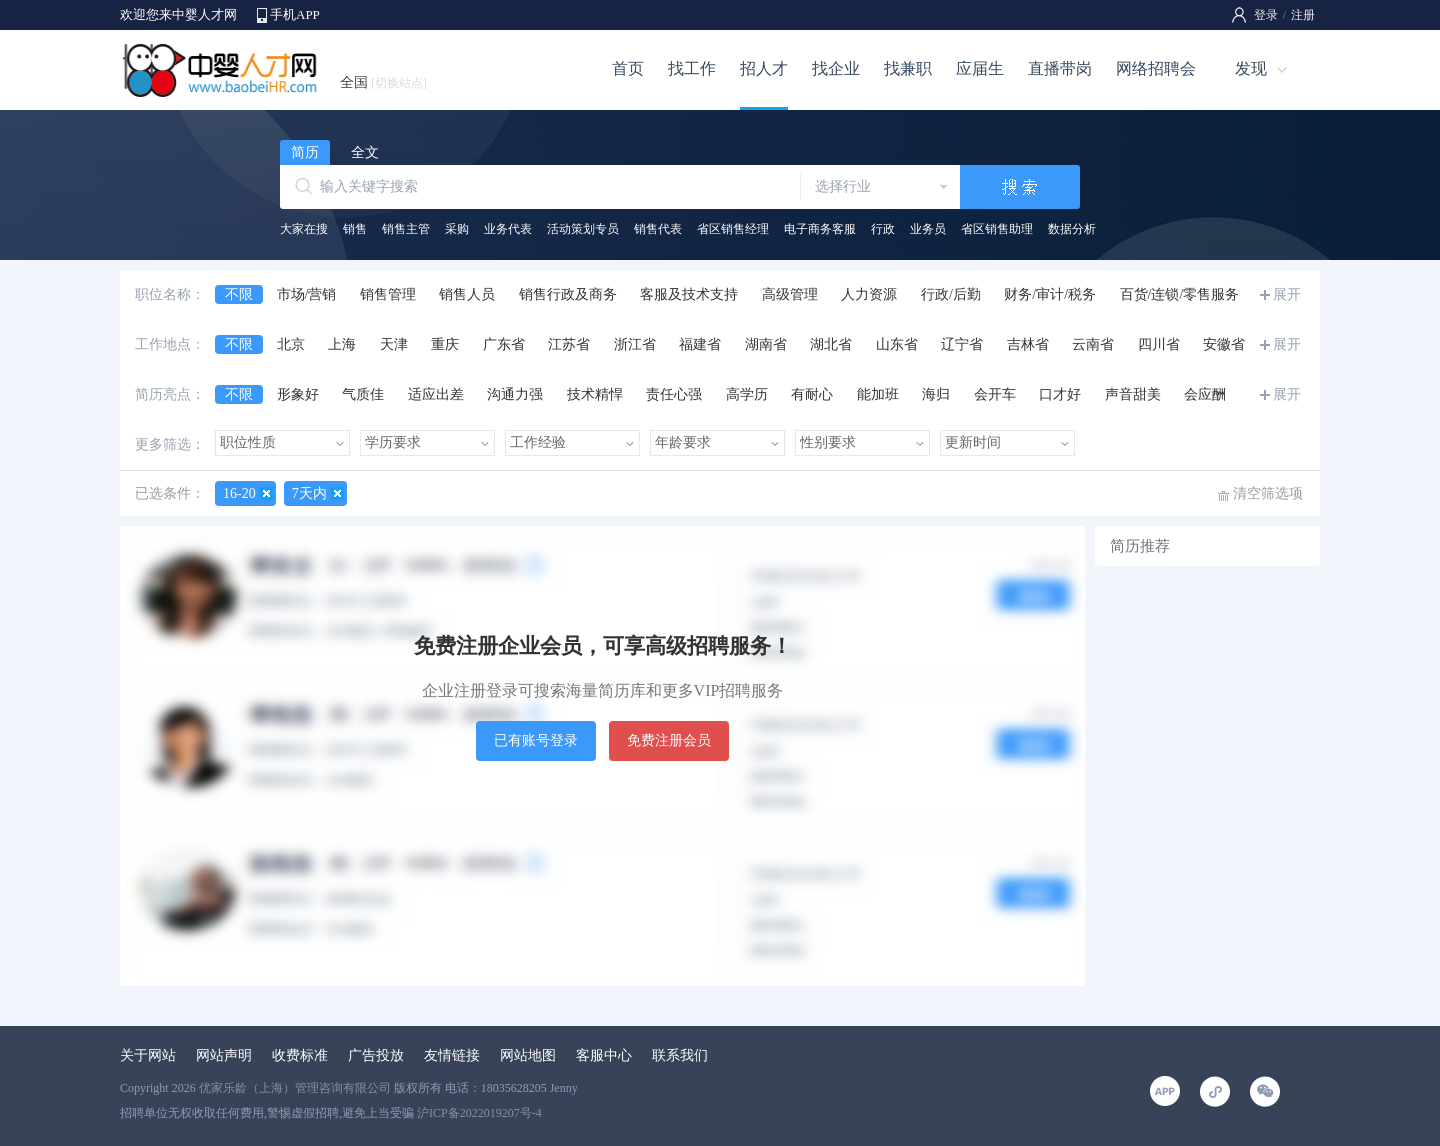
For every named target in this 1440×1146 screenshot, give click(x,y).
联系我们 (680, 1055)
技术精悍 (595, 394)
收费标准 (300, 1055)
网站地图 (528, 1055)
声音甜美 (1133, 394)
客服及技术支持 (689, 294)
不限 (239, 294)
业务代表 (508, 229)
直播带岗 (1060, 68)
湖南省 (766, 344)
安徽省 (1224, 344)
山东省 (897, 344)
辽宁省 (962, 344)
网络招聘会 (1156, 68)
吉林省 (1028, 344)
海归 (936, 394)
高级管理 (790, 294)
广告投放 (376, 1055)
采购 (457, 229)
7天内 (309, 493)
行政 (883, 229)
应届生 (980, 68)
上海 (342, 344)
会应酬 (1205, 394)
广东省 (504, 344)
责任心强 (674, 394)
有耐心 (812, 394)
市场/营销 (307, 294)
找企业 (836, 68)
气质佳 (363, 394)
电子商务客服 (820, 229)
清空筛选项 (1268, 493)
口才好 (1060, 394)
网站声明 (224, 1055)
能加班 (878, 394)
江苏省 (569, 344)
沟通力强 (515, 394)
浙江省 (635, 344)
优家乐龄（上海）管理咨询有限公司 (295, 1088)
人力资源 (869, 294)
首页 (628, 68)
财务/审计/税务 (1050, 294)
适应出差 (436, 394)
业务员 (928, 229)
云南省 (1093, 344)
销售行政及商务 (568, 294)
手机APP (295, 14)
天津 (394, 344)
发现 (1251, 68)
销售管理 (388, 294)
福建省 (700, 344)
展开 (1287, 294)
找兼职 (908, 68)
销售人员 (467, 294)
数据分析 (1072, 229)
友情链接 (452, 1055)
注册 (1303, 15)
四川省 (1159, 344)
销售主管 (406, 229)
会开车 (995, 394)
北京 (291, 344)
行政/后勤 (951, 294)
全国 (383, 82)
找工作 (692, 68)
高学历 (747, 394)
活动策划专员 (583, 229)
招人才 (764, 68)
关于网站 (148, 1055)
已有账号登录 (536, 740)
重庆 (445, 344)
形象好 (298, 394)
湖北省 (831, 344)
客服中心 (604, 1055)
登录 (1266, 15)
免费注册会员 (669, 740)
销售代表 (658, 229)
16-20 (239, 493)
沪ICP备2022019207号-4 (479, 1113)
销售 (355, 229)
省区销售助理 (997, 229)
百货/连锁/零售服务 (1180, 294)
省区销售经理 (733, 229)
